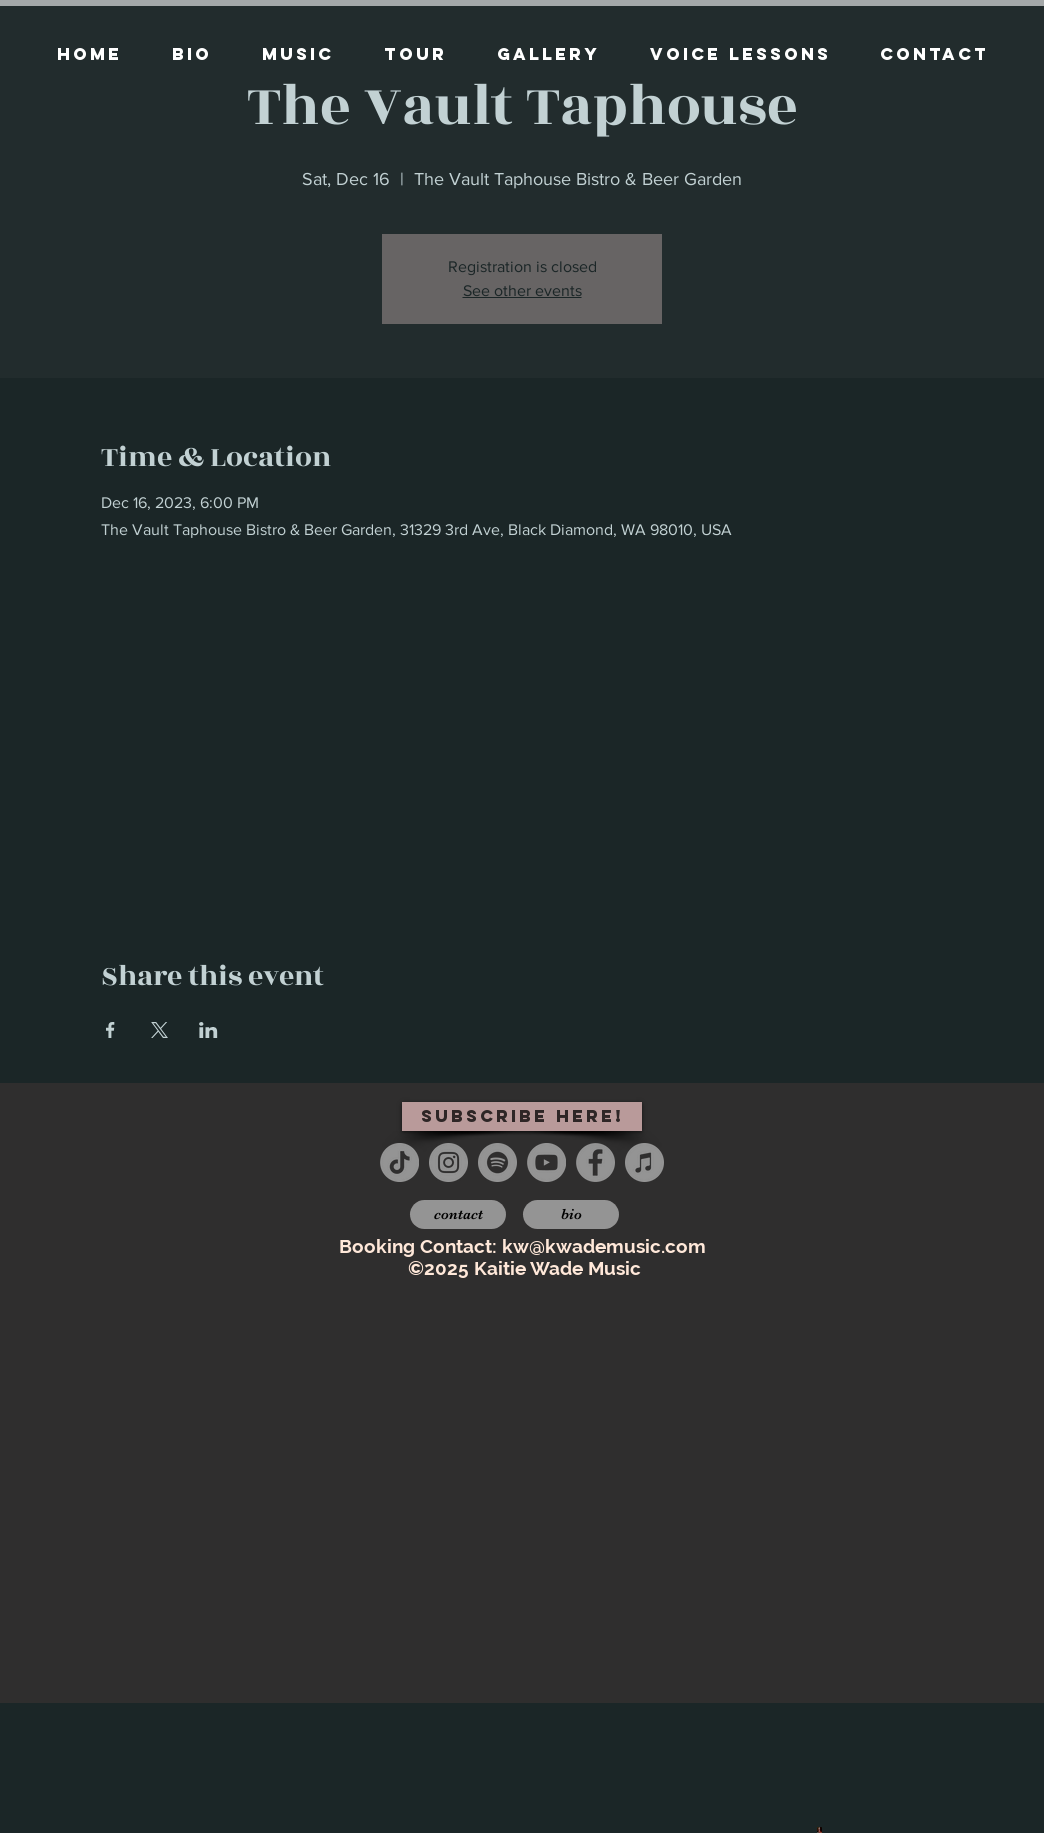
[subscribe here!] (522, 1116)
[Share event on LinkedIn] (208, 1030)
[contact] (458, 1214)
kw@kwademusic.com (604, 1246)
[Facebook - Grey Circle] (595, 1162)
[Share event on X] (159, 1030)
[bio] (571, 1214)
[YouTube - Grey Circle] (546, 1162)
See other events (522, 290)
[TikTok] (399, 1162)
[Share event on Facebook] (110, 1030)
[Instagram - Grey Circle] (448, 1162)
